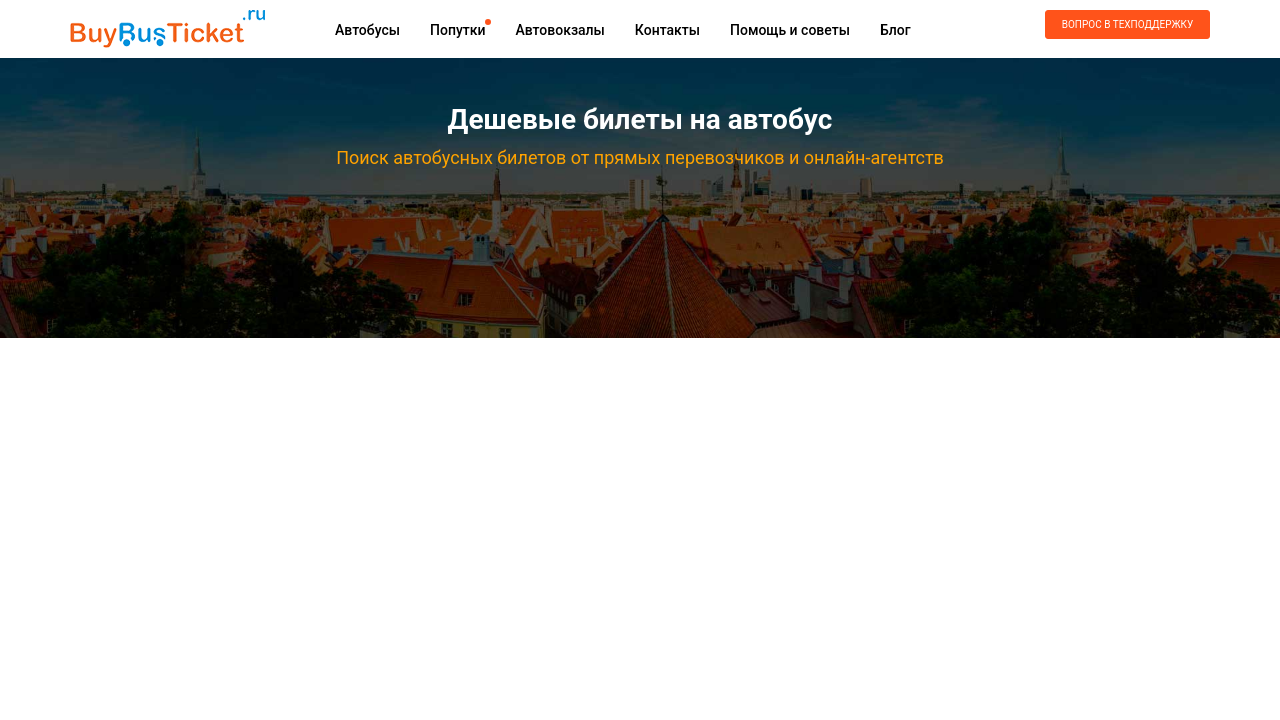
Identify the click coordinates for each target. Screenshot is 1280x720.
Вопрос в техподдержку (1127, 24)
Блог (895, 30)
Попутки (457, 30)
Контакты (667, 30)
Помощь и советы (790, 30)
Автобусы (367, 30)
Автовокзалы (559, 30)
